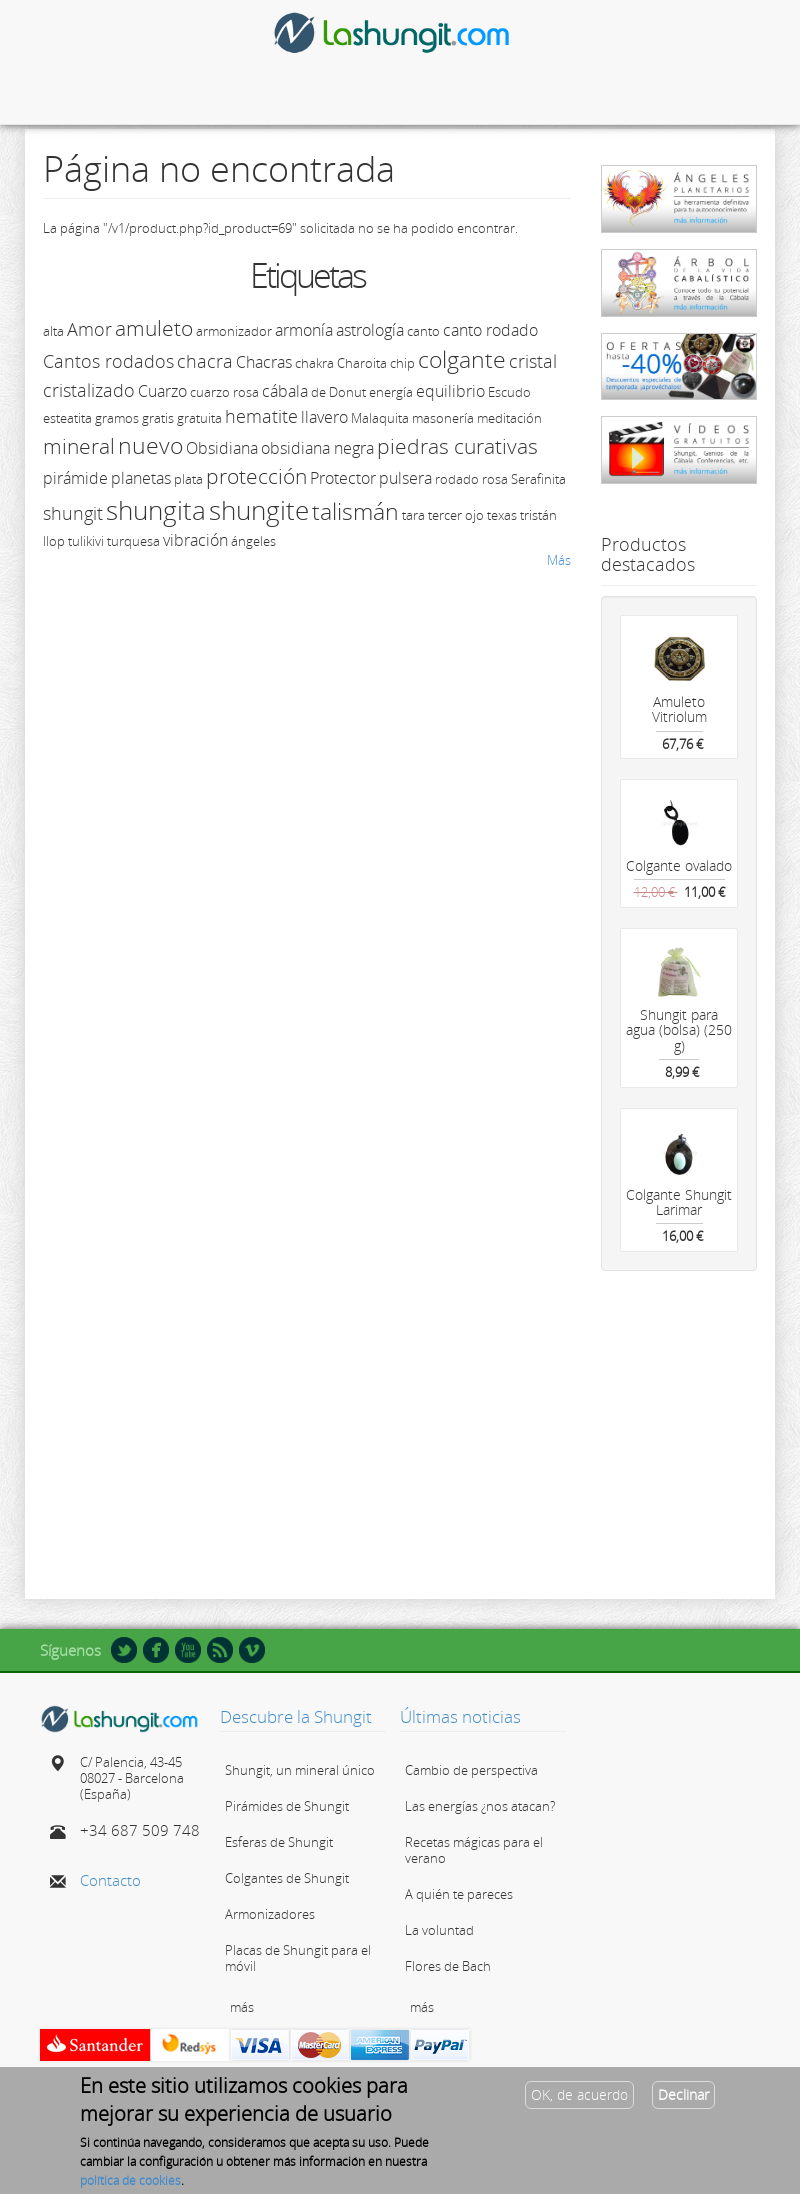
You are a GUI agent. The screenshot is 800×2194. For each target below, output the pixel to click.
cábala (285, 391)
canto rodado (490, 330)
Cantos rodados (108, 361)
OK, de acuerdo (579, 2094)
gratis (158, 418)
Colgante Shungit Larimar (679, 1202)
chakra (314, 363)
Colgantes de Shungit (287, 1878)
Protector (343, 478)
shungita (156, 510)
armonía (304, 330)
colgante (462, 359)
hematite (261, 416)
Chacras (264, 362)
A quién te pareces (459, 1894)
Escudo (509, 392)
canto (423, 331)
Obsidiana (222, 448)
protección (256, 476)
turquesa (133, 541)
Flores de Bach (448, 1966)
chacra (205, 361)
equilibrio (450, 391)
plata (188, 479)
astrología (370, 330)
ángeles (253, 541)
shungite (259, 510)
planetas (141, 478)
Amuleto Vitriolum (679, 709)
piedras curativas (457, 446)
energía (391, 392)
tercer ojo (456, 515)
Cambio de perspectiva (471, 1770)
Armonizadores (270, 1914)
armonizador (234, 331)
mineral (79, 446)
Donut (347, 392)
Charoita (362, 363)
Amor (89, 329)
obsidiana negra (317, 448)
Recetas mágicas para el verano (474, 1850)
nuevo (150, 445)
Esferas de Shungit (279, 1842)
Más (559, 560)
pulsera (405, 478)
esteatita (67, 418)
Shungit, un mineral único (300, 1770)
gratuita (199, 418)
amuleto (154, 328)
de (318, 392)
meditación (509, 418)
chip (402, 363)
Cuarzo (162, 391)
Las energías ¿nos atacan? (480, 1806)
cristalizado (89, 390)
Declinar (683, 2094)
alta (53, 331)
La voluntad (439, 1930)
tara (413, 515)
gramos (117, 418)
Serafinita (538, 479)
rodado (457, 479)
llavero (324, 417)
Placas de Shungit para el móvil (298, 1958)
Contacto (110, 1880)
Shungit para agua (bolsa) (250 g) (679, 1030)
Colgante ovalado (679, 865)
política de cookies (130, 2180)
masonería (443, 418)
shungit (73, 513)
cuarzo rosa (224, 392)
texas (502, 515)
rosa (495, 479)
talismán (355, 511)
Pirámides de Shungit (287, 1806)
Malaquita (380, 418)
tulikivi (86, 541)
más (242, 2007)
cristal (533, 361)
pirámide (75, 478)
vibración (195, 540)
